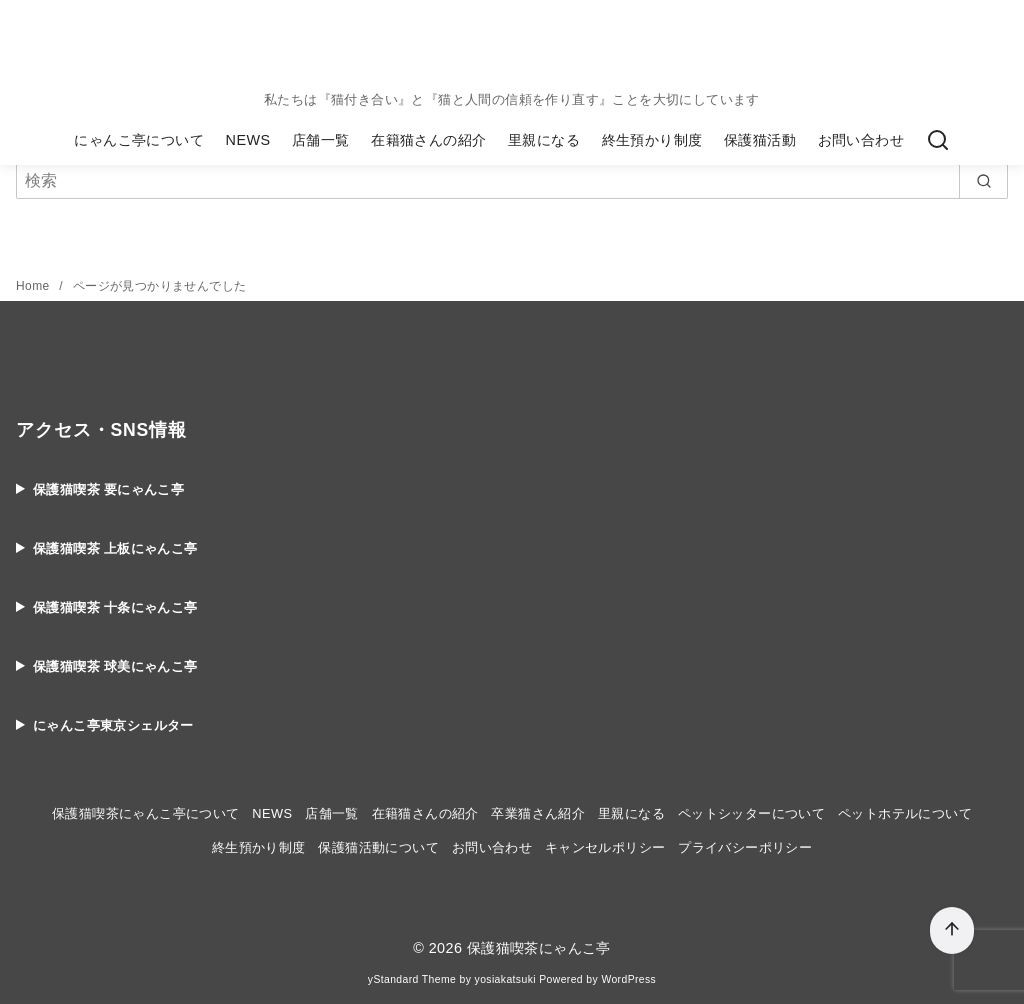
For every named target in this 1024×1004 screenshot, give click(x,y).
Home (34, 286)
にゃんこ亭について (139, 140)
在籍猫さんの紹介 (428, 140)
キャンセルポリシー (605, 847)
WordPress (628, 979)
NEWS (248, 140)
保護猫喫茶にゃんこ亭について (146, 813)
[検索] (938, 141)
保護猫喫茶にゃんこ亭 (539, 948)
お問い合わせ (861, 140)
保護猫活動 (760, 140)
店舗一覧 (321, 140)
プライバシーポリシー (745, 847)
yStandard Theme (412, 979)
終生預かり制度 (652, 140)
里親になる (544, 140)
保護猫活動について (378, 847)
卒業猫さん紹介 (538, 813)
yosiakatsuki (505, 979)
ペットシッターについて (751, 813)
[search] (983, 181)
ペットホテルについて (905, 813)
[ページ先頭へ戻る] (952, 930)
